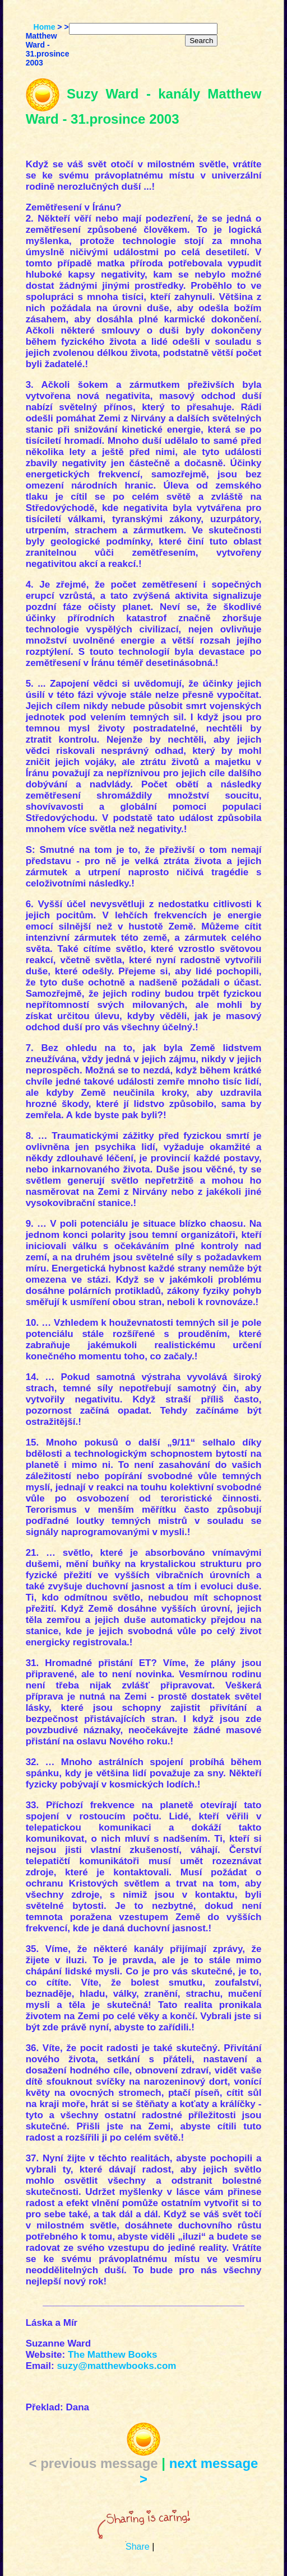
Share (138, 2546)
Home (44, 26)
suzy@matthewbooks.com (116, 2366)
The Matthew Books (113, 2354)
